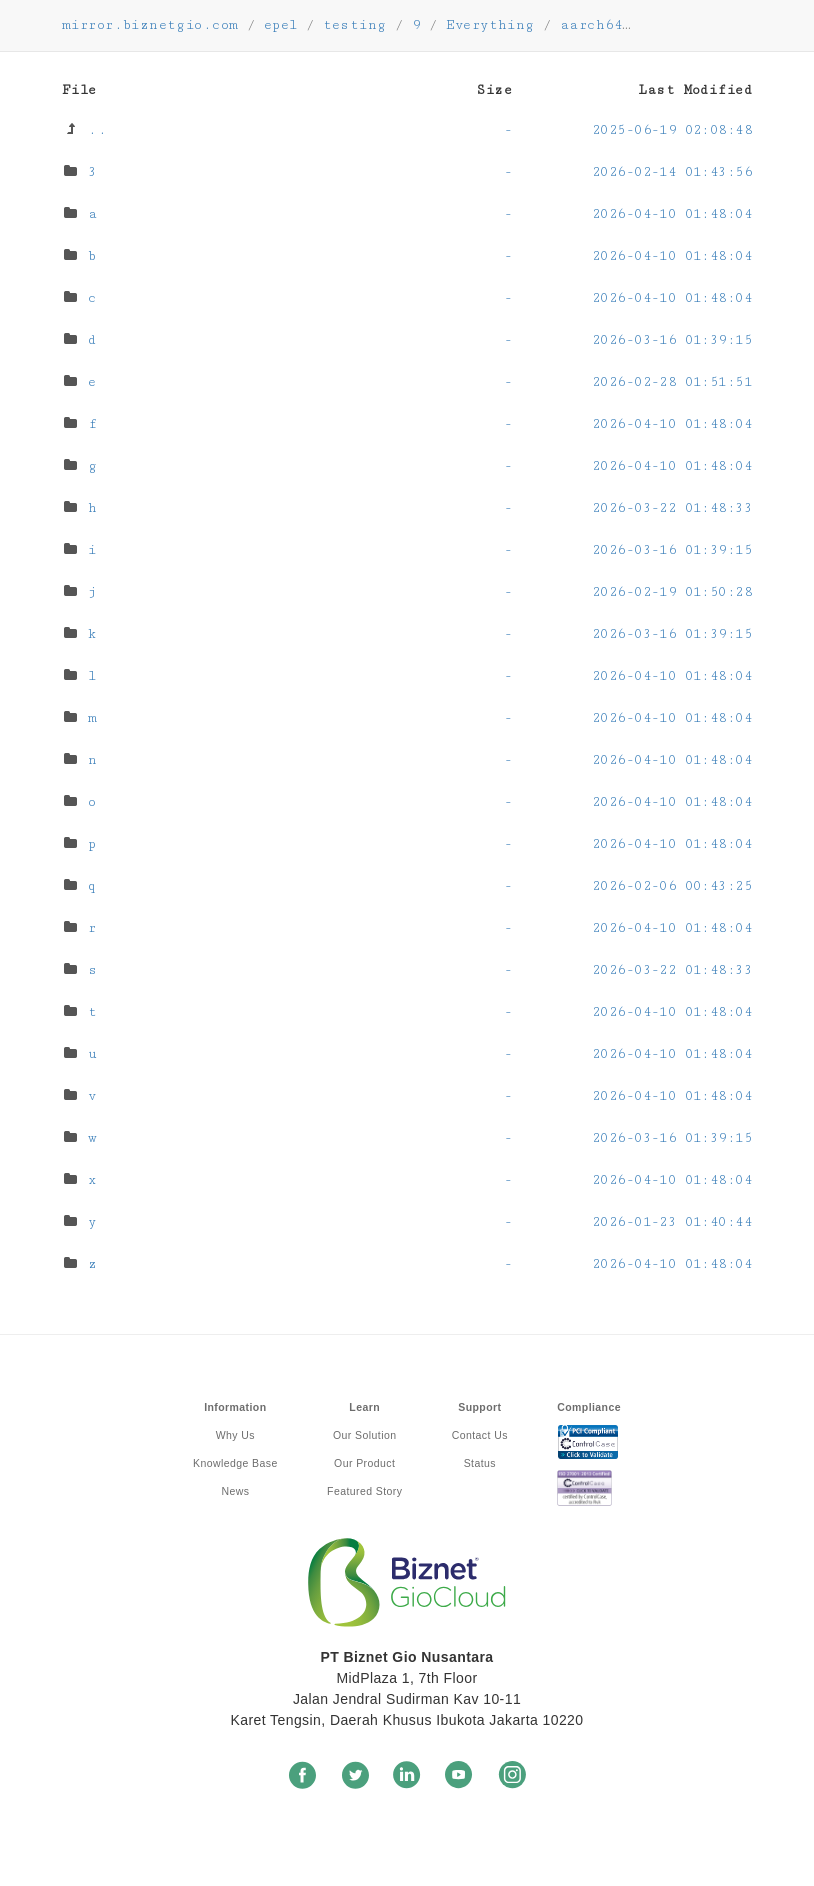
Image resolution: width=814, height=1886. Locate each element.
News (235, 1491)
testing (355, 25)
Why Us (235, 1435)
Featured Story (364, 1491)
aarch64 (591, 25)
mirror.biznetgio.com (150, 25)
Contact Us (480, 1435)
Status (480, 1463)
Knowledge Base (235, 1463)
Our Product (364, 1463)
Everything (490, 25)
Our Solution (364, 1435)
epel (281, 25)
